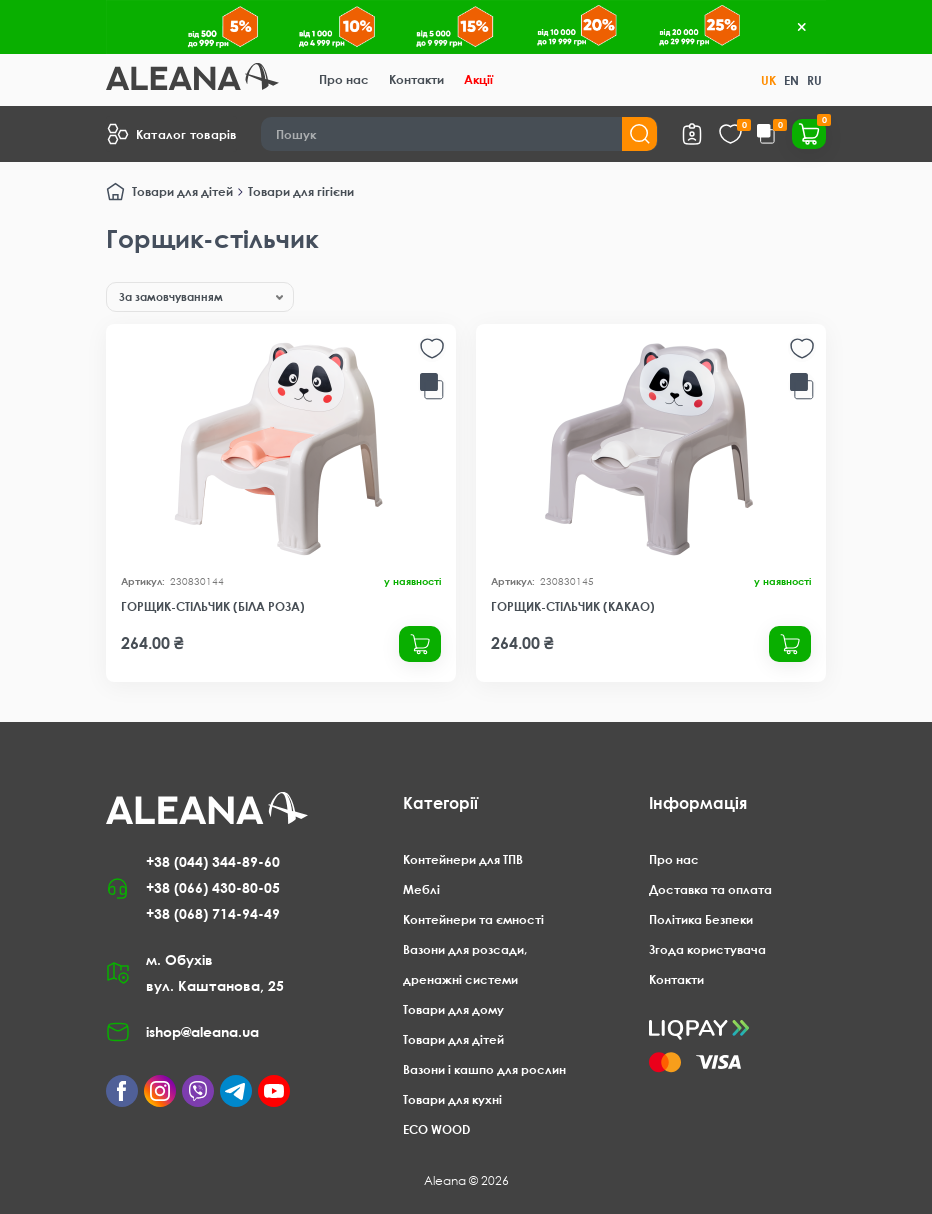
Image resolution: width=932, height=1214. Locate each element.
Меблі (421, 889)
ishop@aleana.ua (202, 1031)
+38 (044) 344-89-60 (213, 861)
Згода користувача (707, 949)
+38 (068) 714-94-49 (213, 913)
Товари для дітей (182, 191)
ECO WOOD (436, 1129)
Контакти (416, 79)
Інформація (698, 803)
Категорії (440, 803)
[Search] (459, 134)
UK (768, 80)
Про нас (344, 79)
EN (791, 80)
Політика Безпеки (701, 919)
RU (814, 80)
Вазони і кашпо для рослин (484, 1069)
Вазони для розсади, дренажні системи (465, 964)
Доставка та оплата (710, 889)
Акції (478, 79)
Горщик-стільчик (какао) (573, 606)
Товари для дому (453, 1009)
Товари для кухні (452, 1099)
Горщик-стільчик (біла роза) (213, 606)
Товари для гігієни (301, 191)
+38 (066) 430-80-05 (213, 887)
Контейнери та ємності (473, 919)
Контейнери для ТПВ (463, 859)
